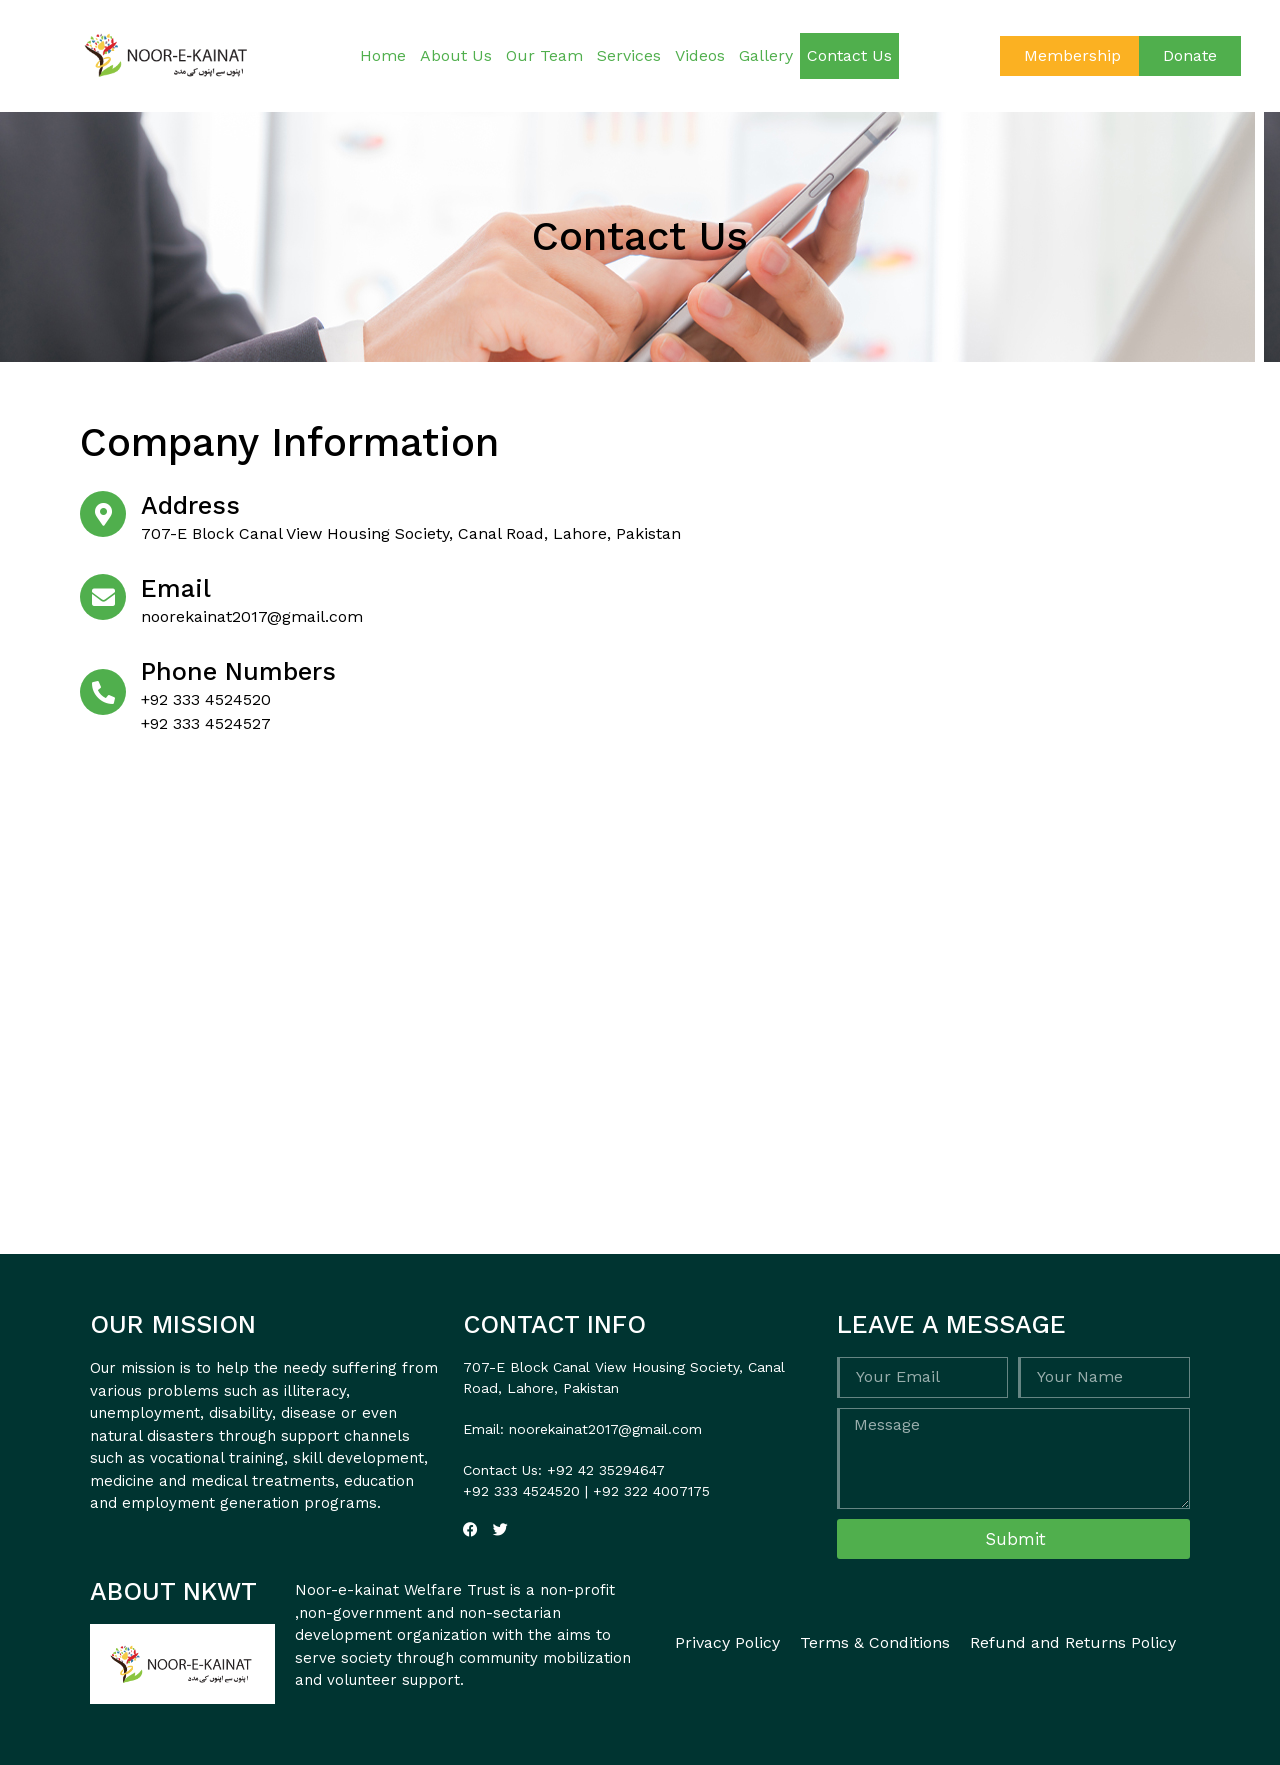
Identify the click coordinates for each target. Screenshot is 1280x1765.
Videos (700, 55)
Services (629, 55)
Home (383, 55)
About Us (456, 55)
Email (176, 588)
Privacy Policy (727, 1642)
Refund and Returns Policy (1073, 1642)
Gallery (766, 55)
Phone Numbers (238, 671)
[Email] (103, 597)
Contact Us (849, 55)
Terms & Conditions (875, 1642)
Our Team (544, 55)
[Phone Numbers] (103, 692)
